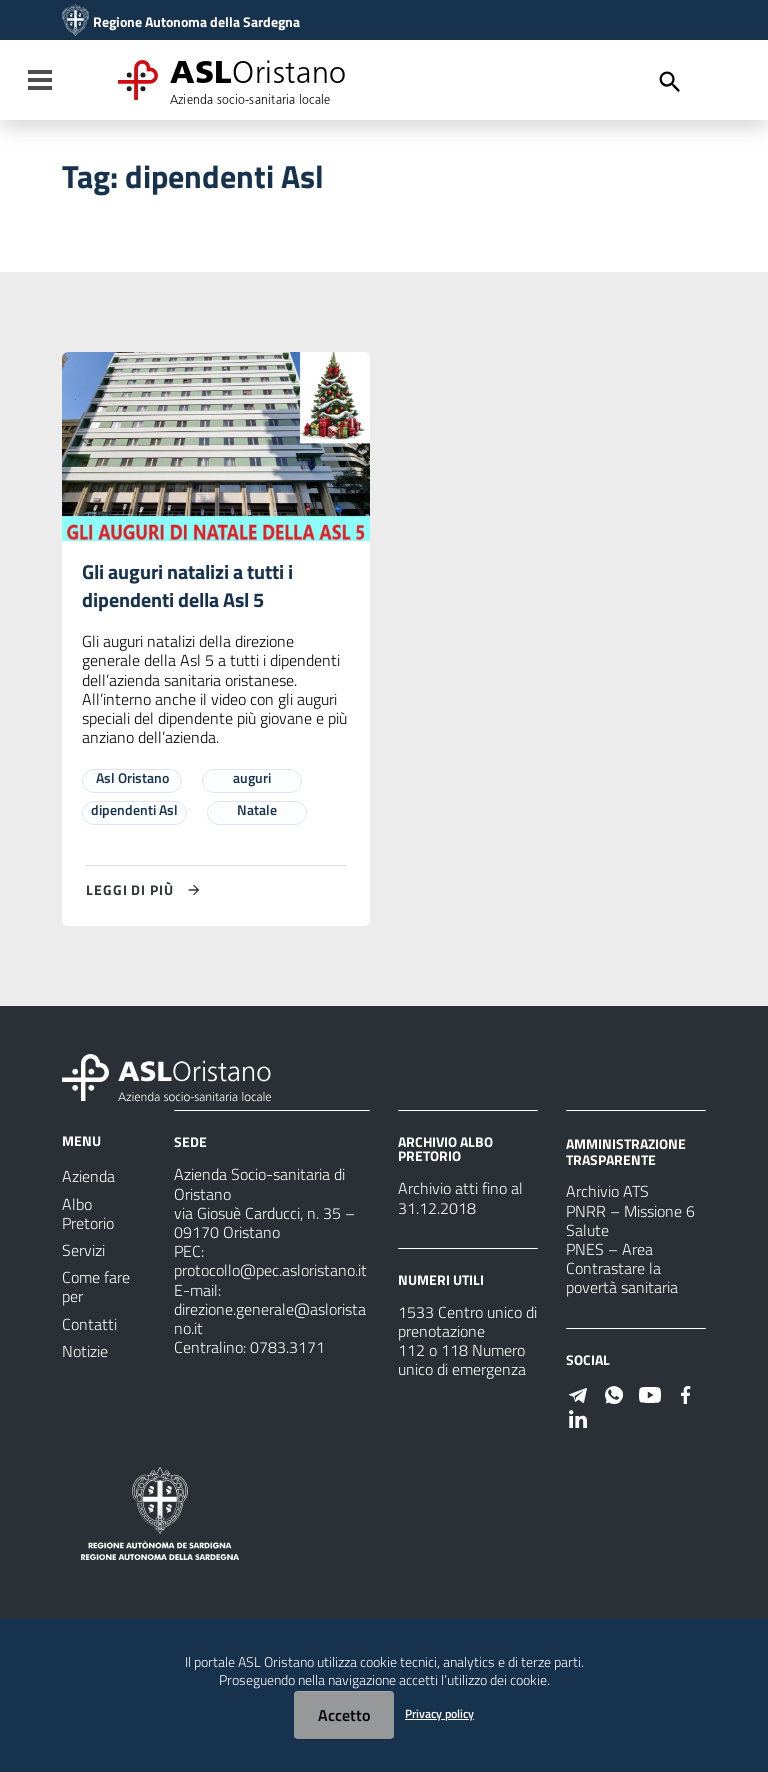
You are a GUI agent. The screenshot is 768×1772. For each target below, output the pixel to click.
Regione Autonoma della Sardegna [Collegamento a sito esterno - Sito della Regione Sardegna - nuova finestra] (196, 22)
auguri (252, 778)
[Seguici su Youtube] (650, 1393)
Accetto (344, 1715)
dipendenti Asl (134, 810)
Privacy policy (439, 1713)
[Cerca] (670, 82)
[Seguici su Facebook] (686, 1393)
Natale (257, 810)
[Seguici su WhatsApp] (614, 1393)
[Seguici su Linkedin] (578, 1417)
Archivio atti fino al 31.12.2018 (460, 1198)
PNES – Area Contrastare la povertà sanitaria (622, 1268)
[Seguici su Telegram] (578, 1393)
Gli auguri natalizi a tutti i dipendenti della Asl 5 (187, 586)
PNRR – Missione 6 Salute (630, 1220)
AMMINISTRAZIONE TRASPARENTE (626, 1151)
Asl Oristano (132, 778)
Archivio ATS (607, 1192)
